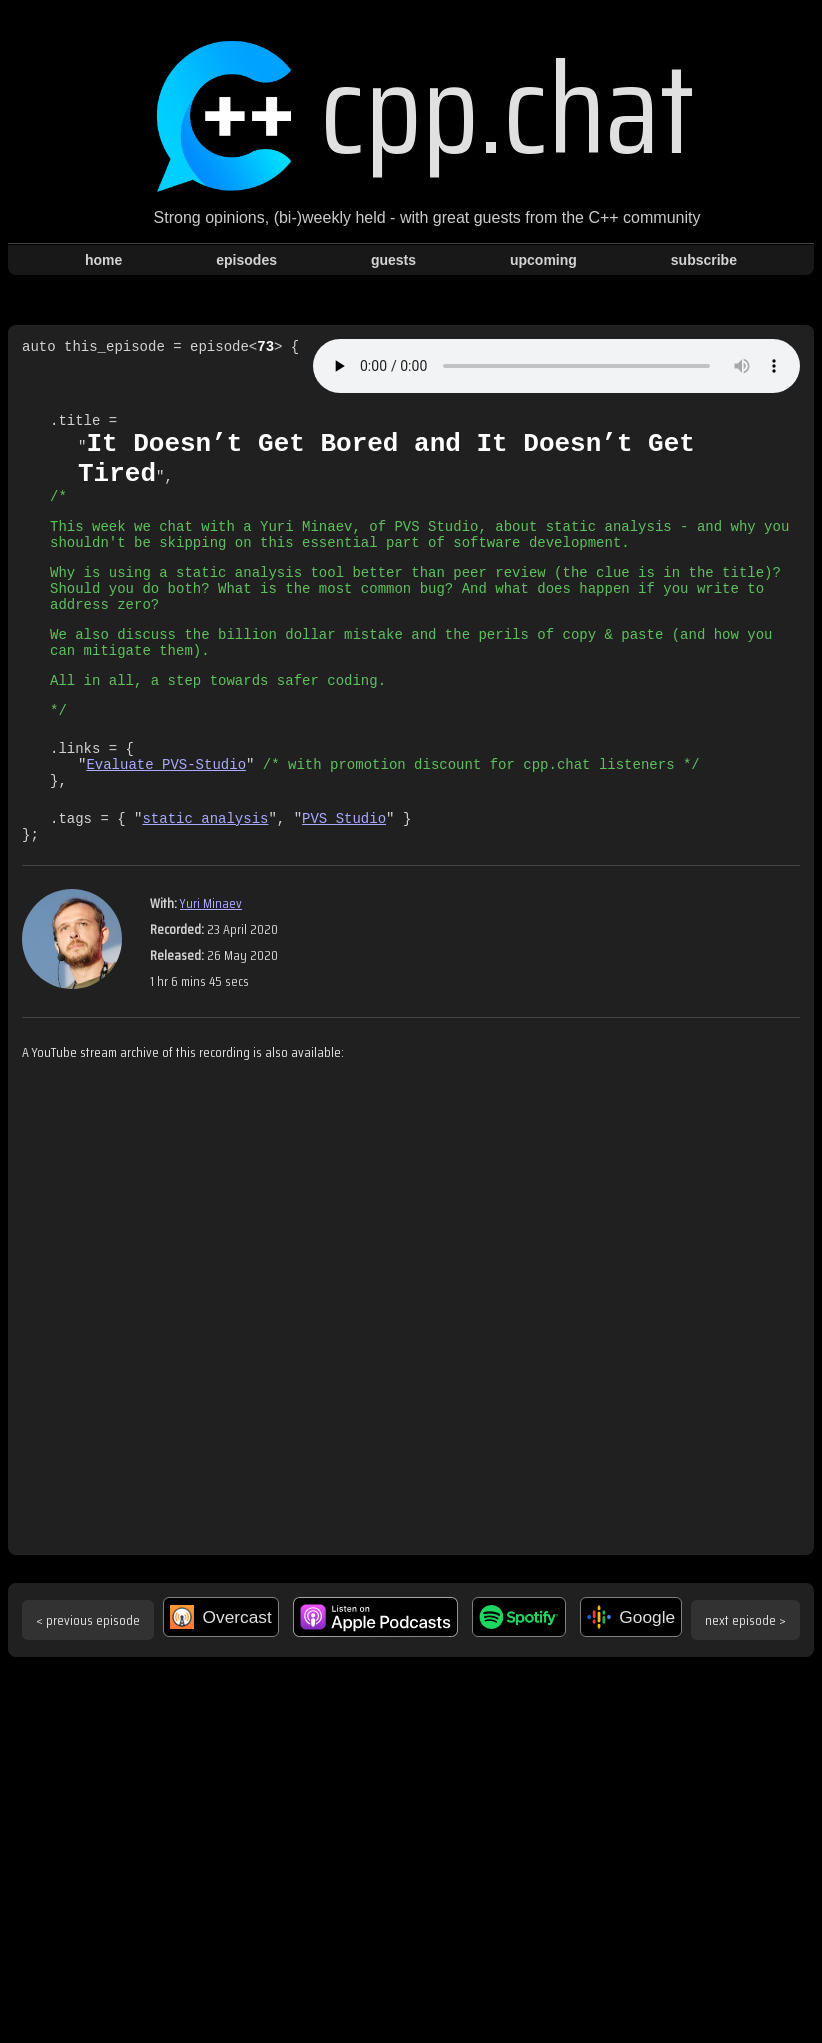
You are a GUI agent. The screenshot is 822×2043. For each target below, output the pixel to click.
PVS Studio (344, 874)
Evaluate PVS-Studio (166, 814)
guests (393, 260)
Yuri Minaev (211, 963)
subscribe (704, 260)
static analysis (205, 874)
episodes (246, 260)
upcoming (543, 260)
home (103, 260)
